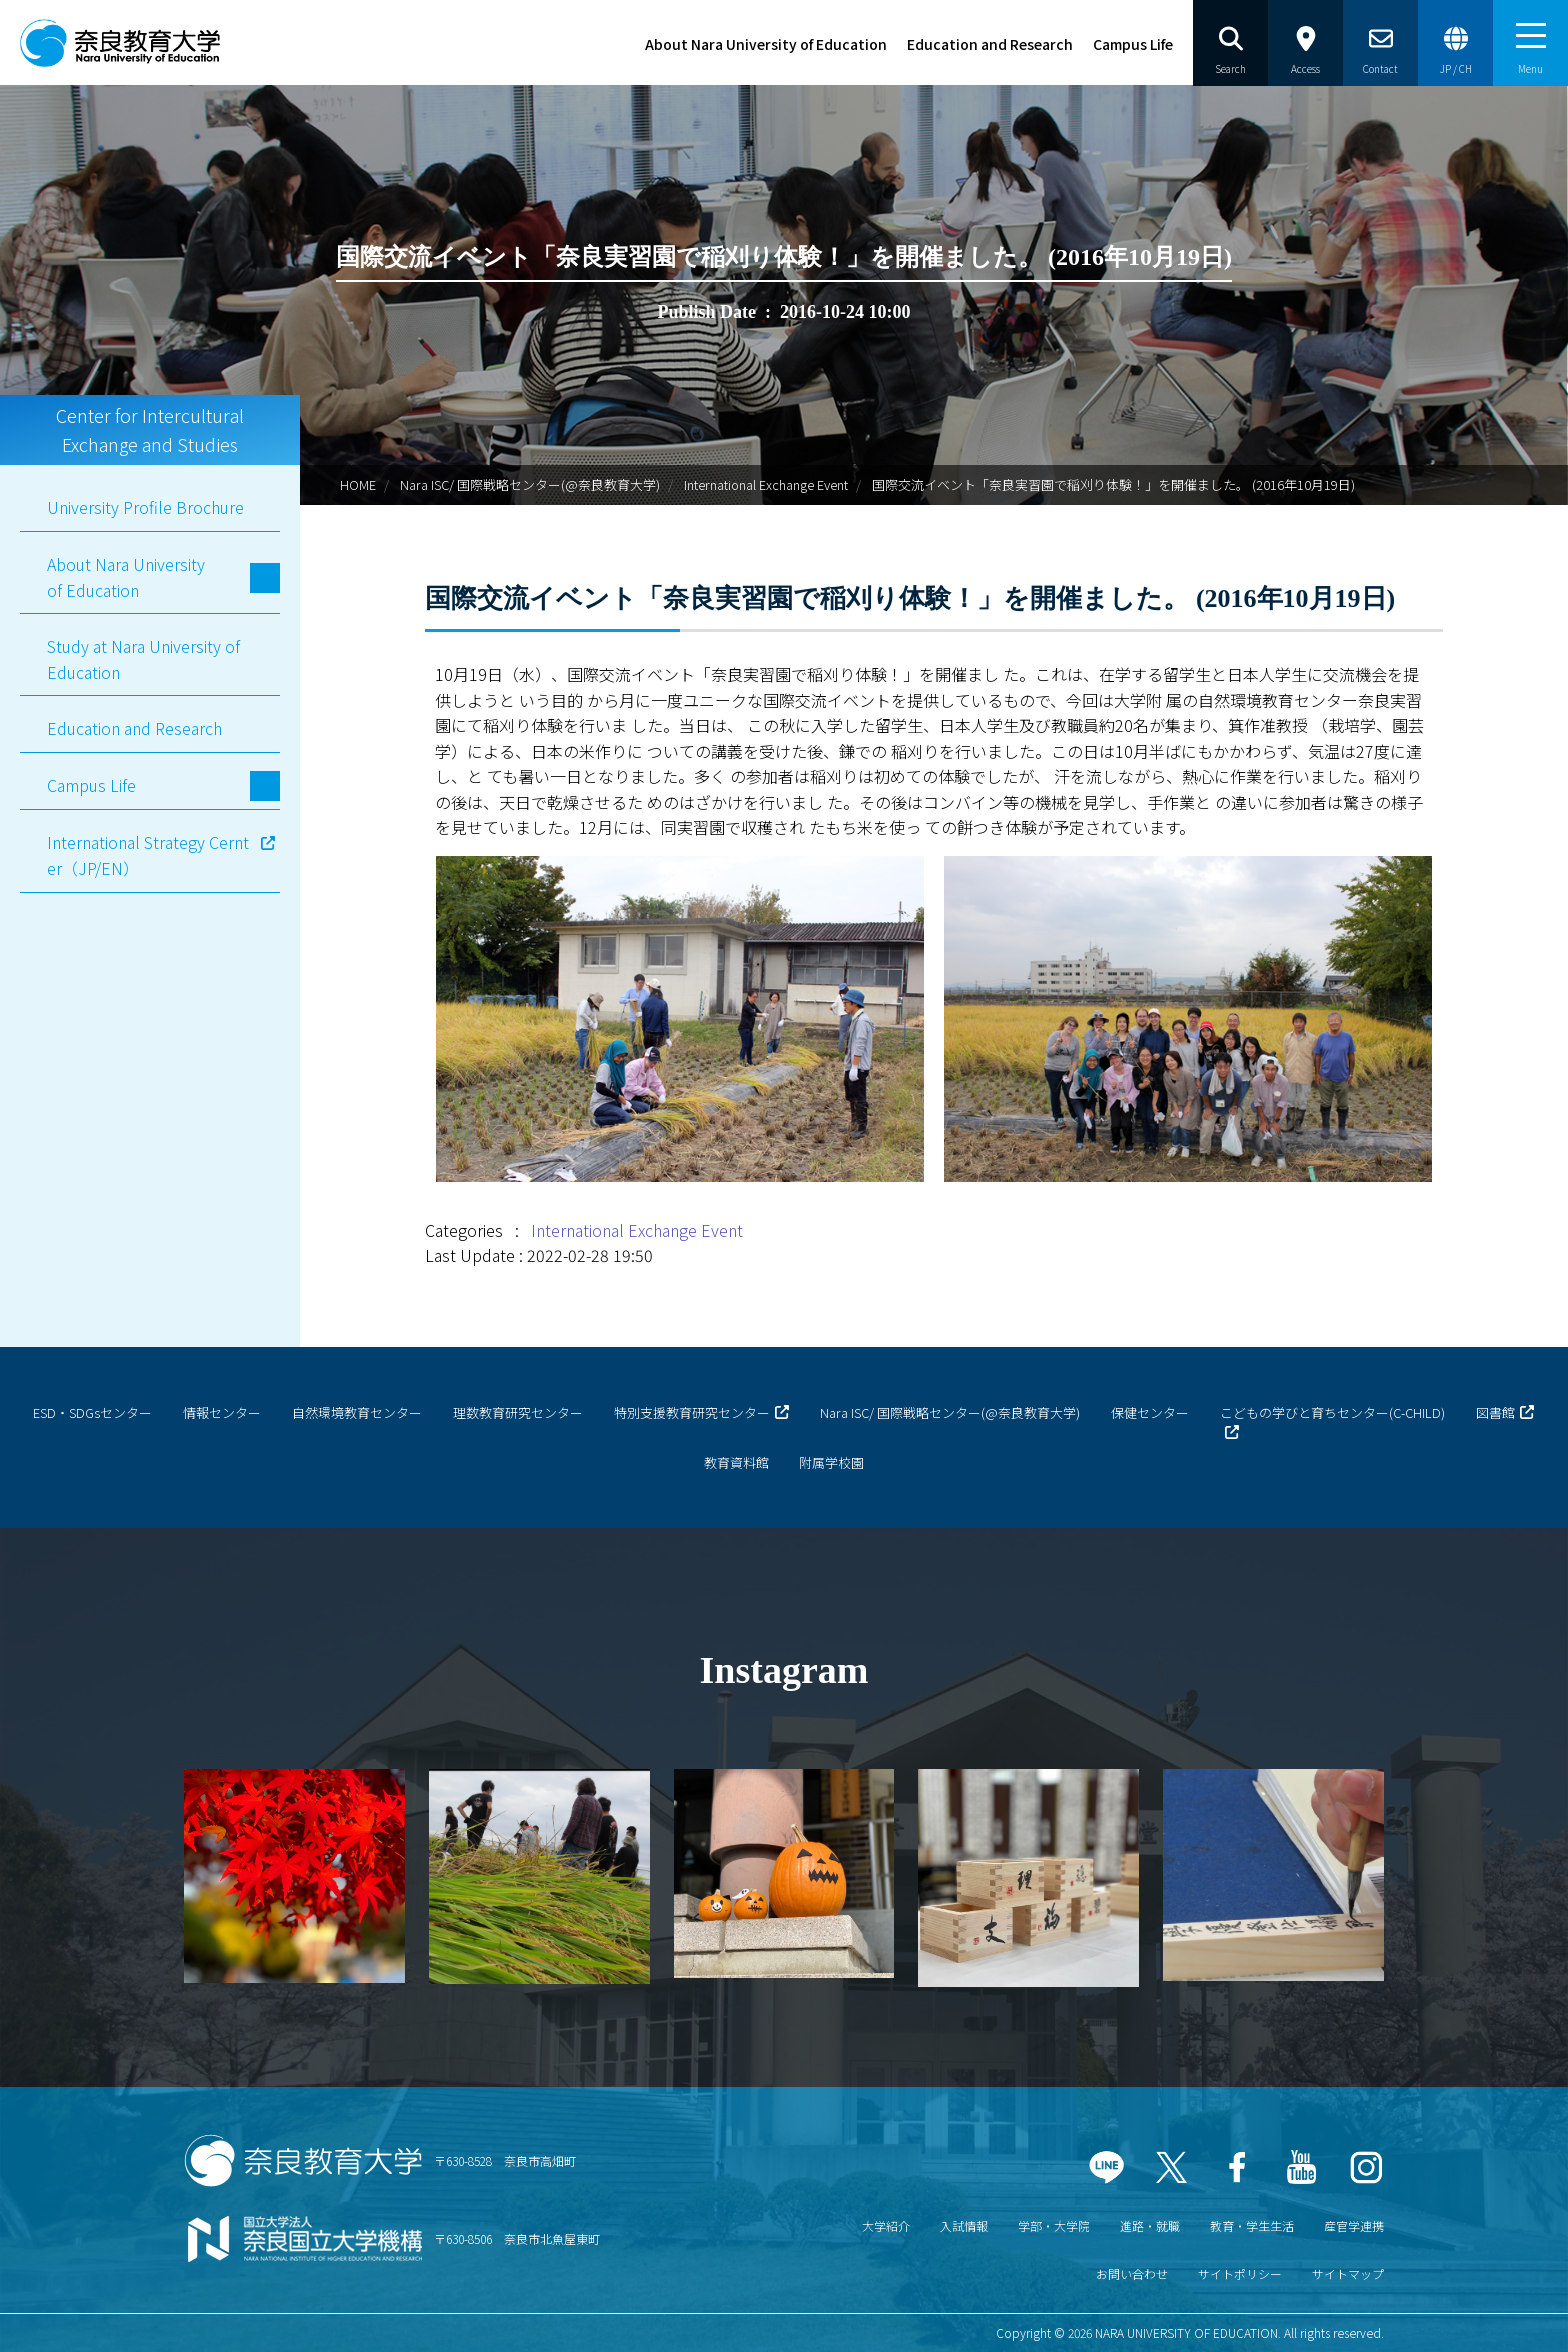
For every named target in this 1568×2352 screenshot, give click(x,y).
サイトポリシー (1240, 2273)
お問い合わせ (1132, 2273)
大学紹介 (886, 2225)
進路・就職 (1150, 2225)
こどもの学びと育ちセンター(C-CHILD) (1332, 1412)
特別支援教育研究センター (692, 1412)
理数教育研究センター (518, 1412)
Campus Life (1133, 44)
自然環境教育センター (357, 1412)
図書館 (1495, 1412)
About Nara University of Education (766, 44)
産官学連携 (1354, 2225)
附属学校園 (831, 1462)
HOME (358, 484)
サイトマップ (1348, 2273)
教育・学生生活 (1252, 2225)
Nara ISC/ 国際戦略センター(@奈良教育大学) (530, 484)
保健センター (1150, 1412)
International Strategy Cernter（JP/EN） (148, 855)
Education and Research (990, 44)
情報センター (222, 1412)
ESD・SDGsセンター (92, 1412)
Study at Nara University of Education (143, 659)
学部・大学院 (1054, 2225)
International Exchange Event (766, 484)
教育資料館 (736, 1462)
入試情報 (964, 2225)
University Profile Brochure (145, 507)
